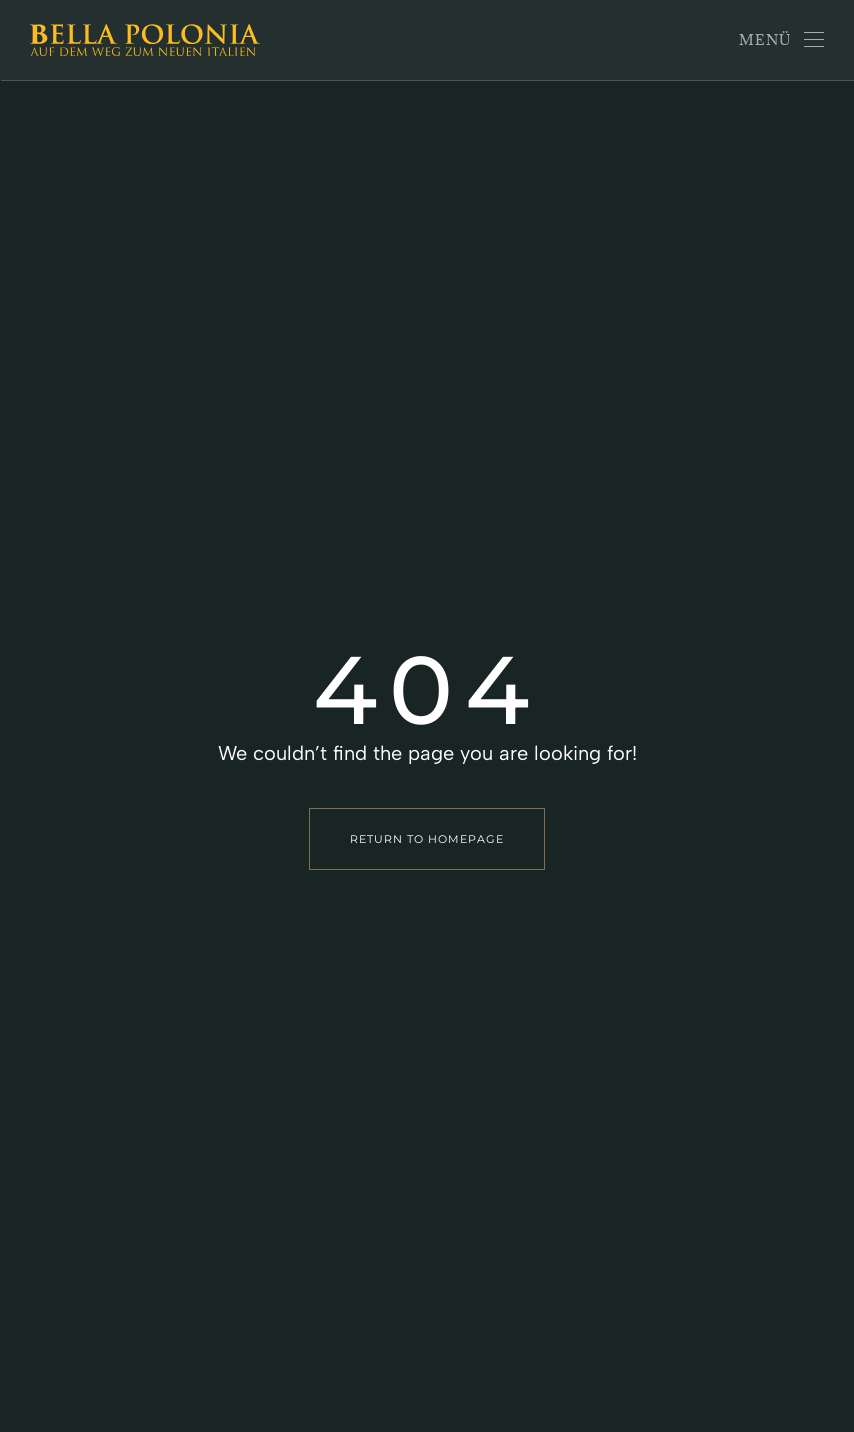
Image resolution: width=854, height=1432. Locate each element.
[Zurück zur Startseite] (145, 40)
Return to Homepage (427, 839)
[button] (782, 40)
